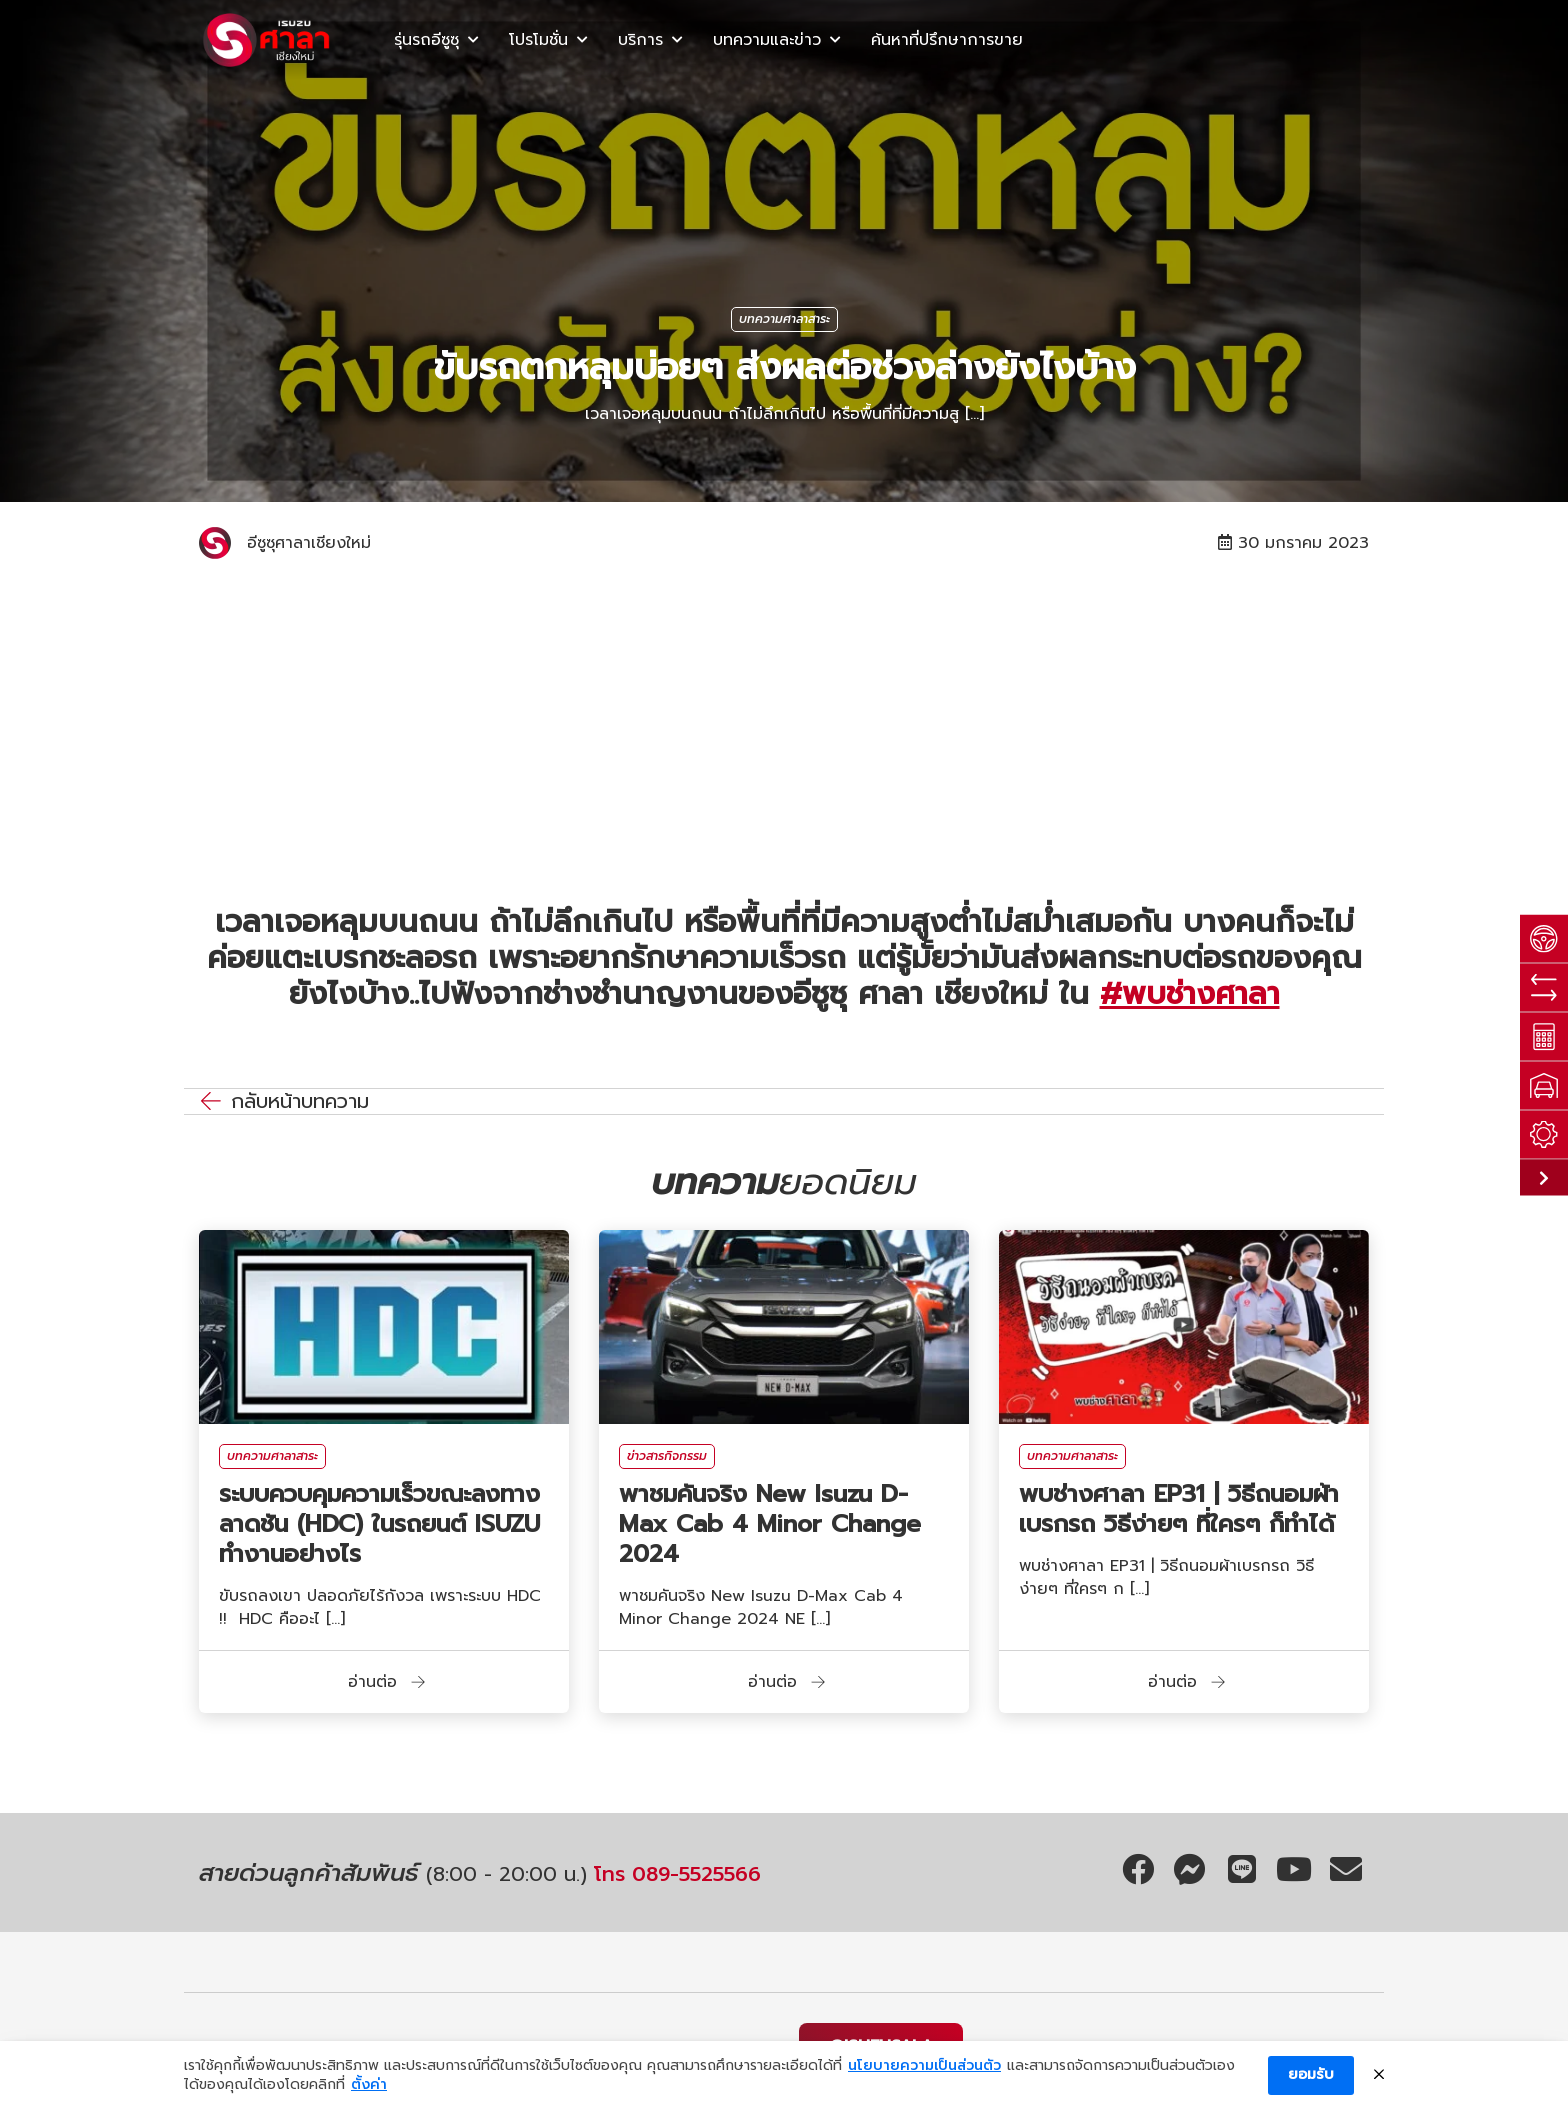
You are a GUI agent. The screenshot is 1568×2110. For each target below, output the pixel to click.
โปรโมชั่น (538, 40)
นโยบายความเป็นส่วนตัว (924, 2066)
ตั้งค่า (369, 2085)
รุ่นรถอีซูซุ (426, 40)
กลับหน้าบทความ (300, 1101)
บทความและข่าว (767, 40)
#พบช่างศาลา (1190, 994)
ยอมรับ (1311, 2074)
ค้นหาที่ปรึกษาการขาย (947, 40)
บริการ (640, 40)
